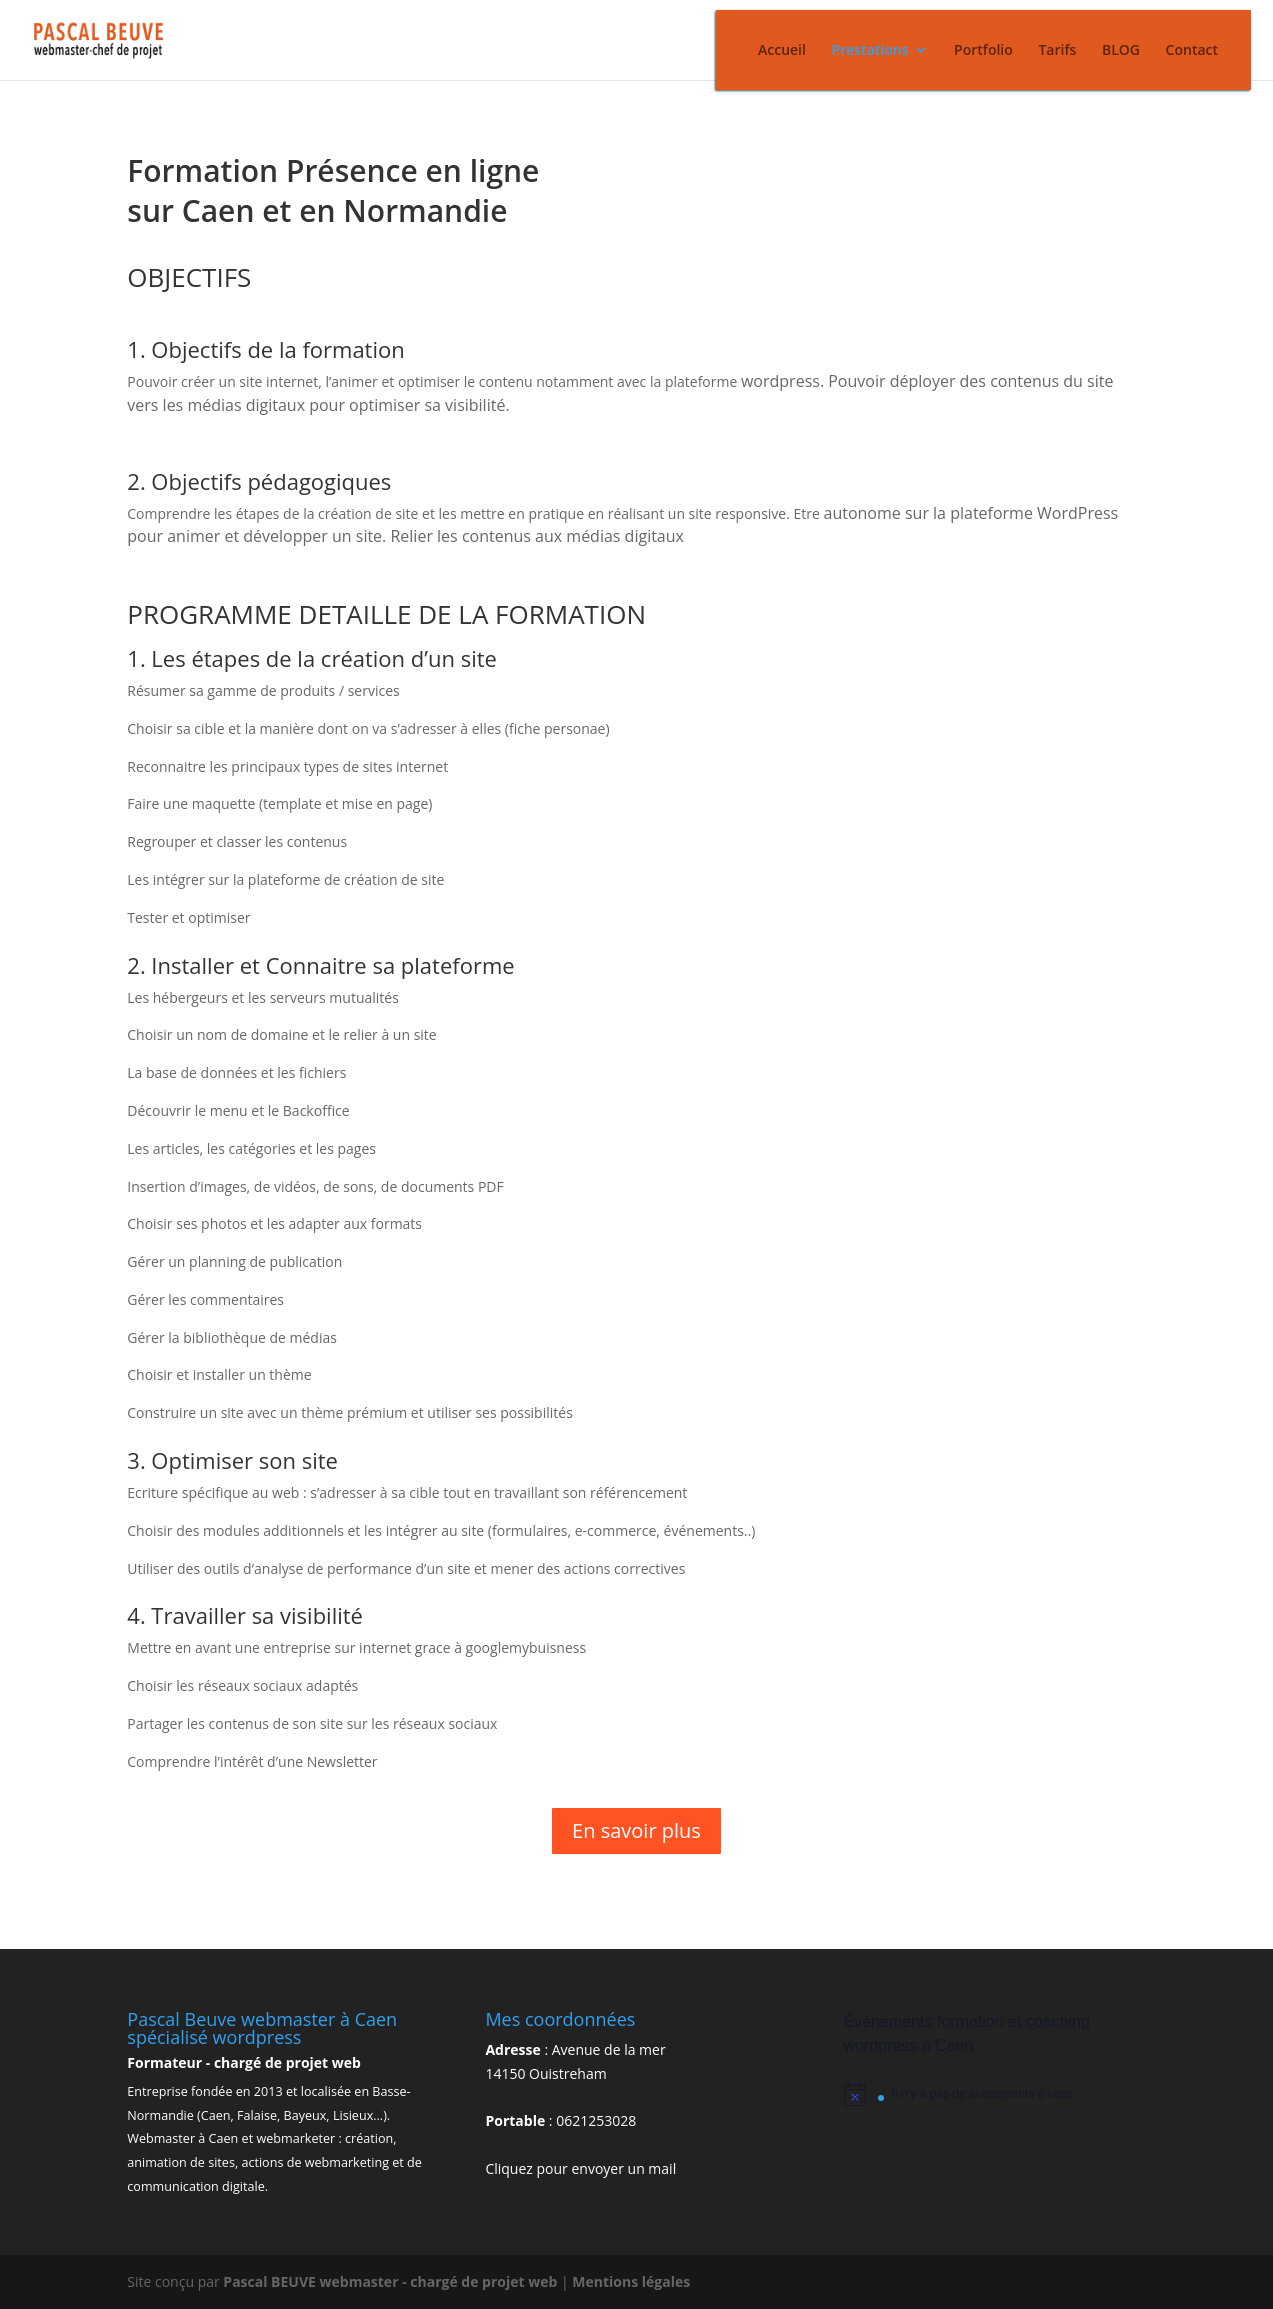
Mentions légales (631, 2281)
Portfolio (983, 51)
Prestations (870, 51)
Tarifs (1057, 51)
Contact (1192, 51)
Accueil (782, 51)
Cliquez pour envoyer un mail (580, 2168)
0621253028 (596, 2120)
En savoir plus (636, 1830)
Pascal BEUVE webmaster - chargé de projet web (392, 2281)
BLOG (1121, 51)
